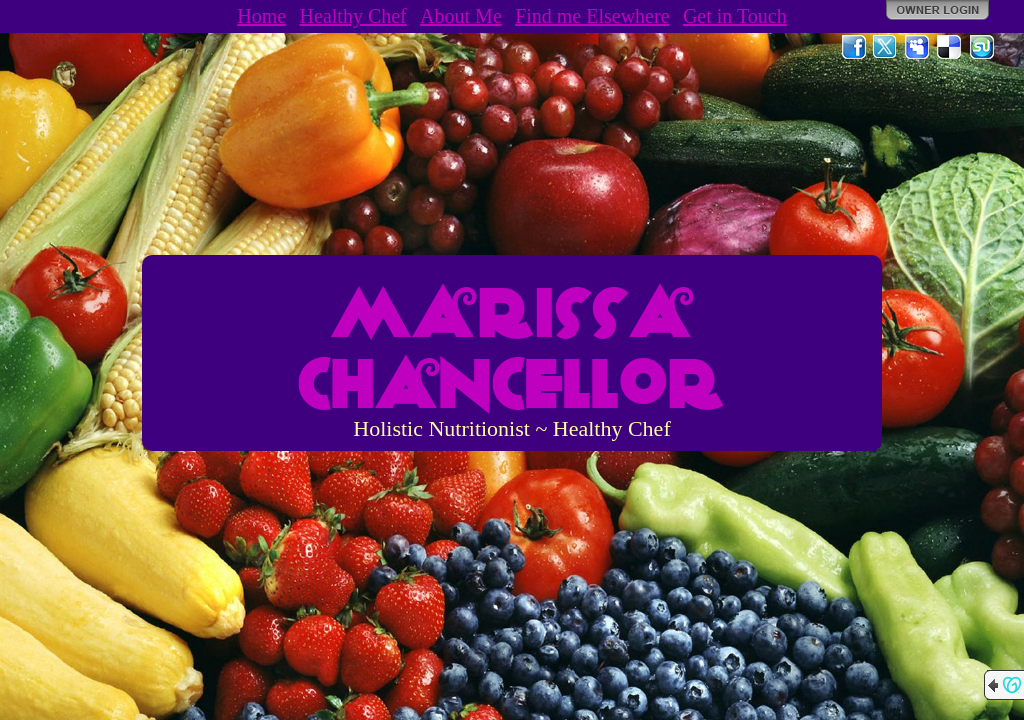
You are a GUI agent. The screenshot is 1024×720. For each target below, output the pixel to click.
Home (261, 16)
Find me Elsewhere (592, 16)
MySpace (918, 47)
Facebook (854, 47)
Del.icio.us (950, 47)
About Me (461, 16)
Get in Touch (735, 16)
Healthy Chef (353, 16)
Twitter (886, 47)
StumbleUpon (982, 47)
